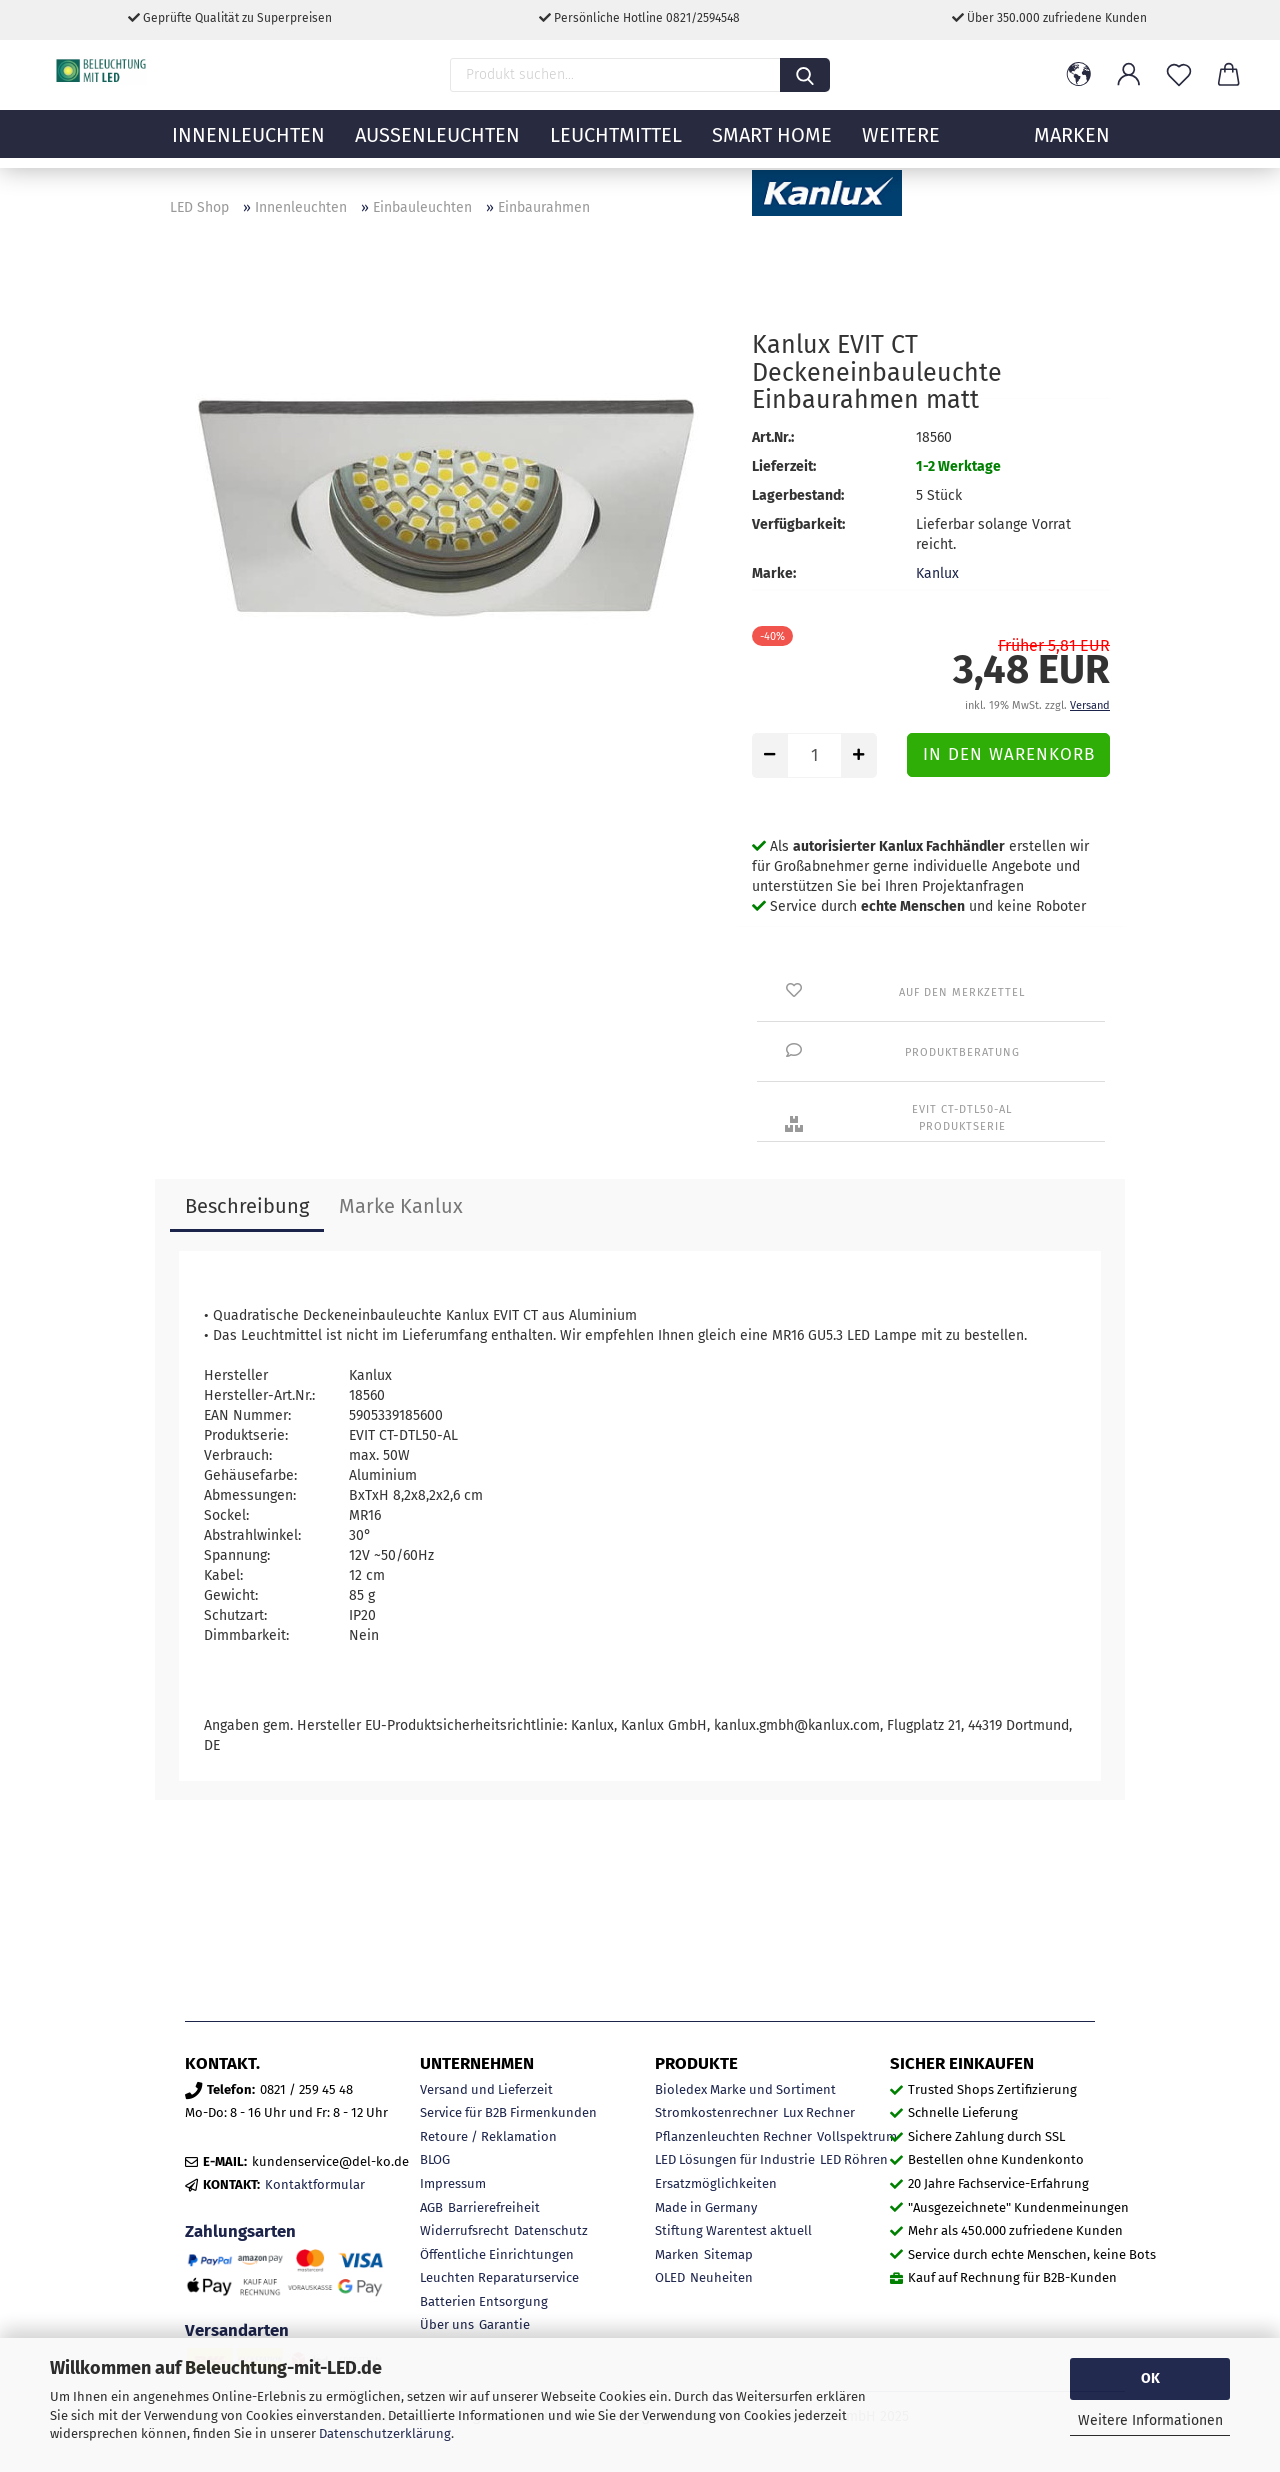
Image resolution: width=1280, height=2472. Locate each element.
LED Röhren (854, 2159)
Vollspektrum (857, 2136)
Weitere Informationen (1150, 2420)
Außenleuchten (437, 145)
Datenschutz (551, 2230)
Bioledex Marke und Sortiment (745, 2089)
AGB (431, 2207)
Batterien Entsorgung (484, 2301)
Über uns (447, 2324)
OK (1150, 2378)
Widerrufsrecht (464, 2230)
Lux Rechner (819, 2112)
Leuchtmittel (616, 145)
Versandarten (237, 2330)
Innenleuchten (248, 145)
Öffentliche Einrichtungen (497, 2254)
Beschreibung (247, 1206)
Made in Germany (706, 2207)
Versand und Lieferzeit (486, 2089)
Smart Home (772, 145)
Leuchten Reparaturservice (499, 2277)
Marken (677, 2254)
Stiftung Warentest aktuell (733, 2230)
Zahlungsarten (240, 2231)
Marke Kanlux (401, 1206)
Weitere (901, 145)
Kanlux (937, 573)
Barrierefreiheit (494, 2207)
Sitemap (728, 2254)
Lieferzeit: (784, 466)
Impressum (453, 2183)
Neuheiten (721, 2277)
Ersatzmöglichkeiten (716, 2183)
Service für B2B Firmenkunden (508, 2112)
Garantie (504, 2324)
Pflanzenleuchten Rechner (733, 2136)
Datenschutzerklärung (385, 2433)
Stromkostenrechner (716, 2112)
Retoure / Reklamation (488, 2136)
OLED (670, 2277)
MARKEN (1072, 145)
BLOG (435, 2159)
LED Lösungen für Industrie (735, 2159)
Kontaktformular (315, 2184)
